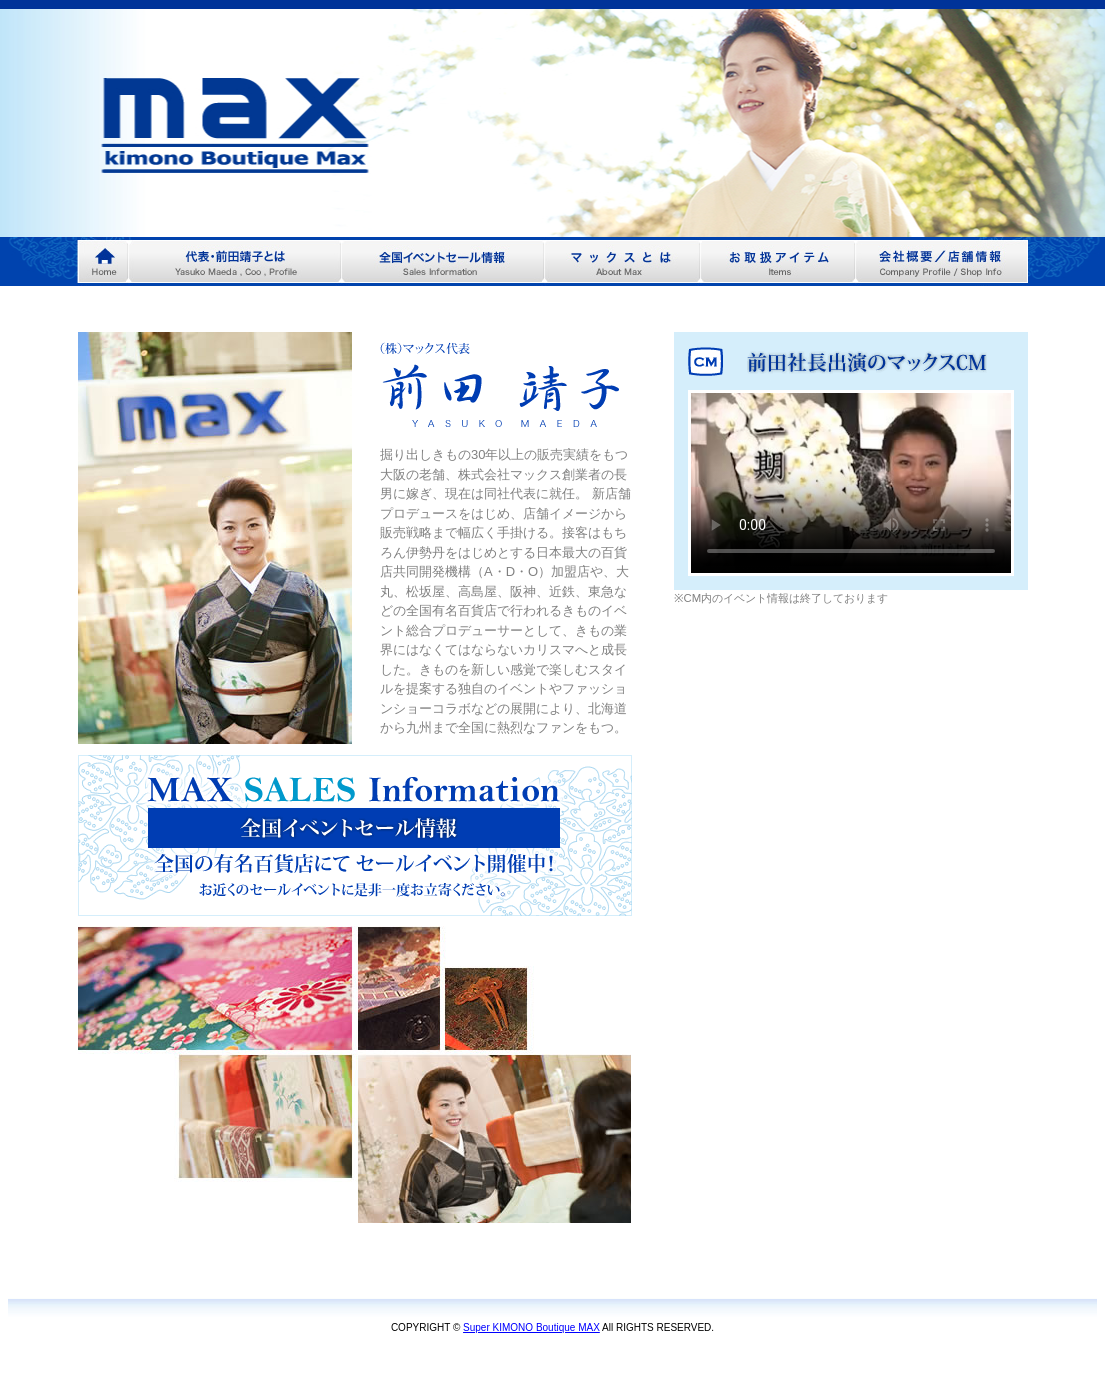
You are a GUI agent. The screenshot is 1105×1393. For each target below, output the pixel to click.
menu (234, 261)
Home (103, 261)
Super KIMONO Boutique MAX (531, 1327)
